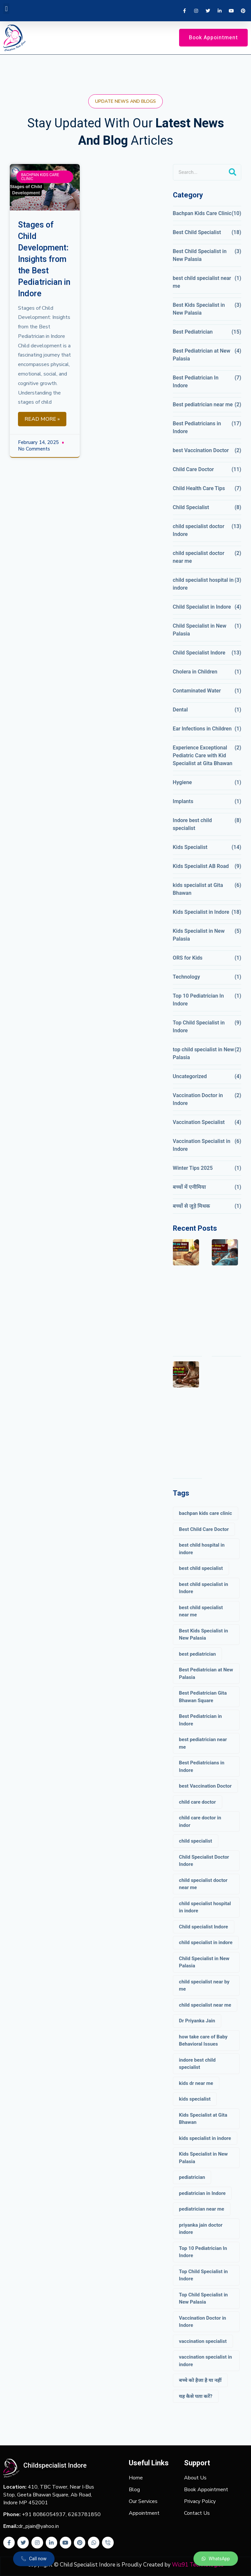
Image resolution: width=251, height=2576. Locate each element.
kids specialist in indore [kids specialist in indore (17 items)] (205, 2138)
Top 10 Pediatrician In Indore (198, 1000)
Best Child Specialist (197, 232)
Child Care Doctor (193, 469)
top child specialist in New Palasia (203, 1053)
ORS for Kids (188, 958)
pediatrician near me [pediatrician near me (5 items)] (201, 2209)
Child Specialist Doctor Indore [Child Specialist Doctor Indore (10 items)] (204, 1861)
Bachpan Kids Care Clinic (202, 213)
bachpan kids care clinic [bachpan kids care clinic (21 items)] (205, 1513)
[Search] (233, 172)
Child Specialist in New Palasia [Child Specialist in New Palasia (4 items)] (204, 1962)
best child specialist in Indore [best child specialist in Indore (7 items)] (203, 1588)
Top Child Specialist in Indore (199, 1027)
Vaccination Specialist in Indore (201, 1145)
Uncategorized (190, 1076)
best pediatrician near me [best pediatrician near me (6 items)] (203, 1743)
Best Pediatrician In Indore (196, 382)
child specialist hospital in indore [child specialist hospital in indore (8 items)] (205, 1907)
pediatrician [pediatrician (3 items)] (192, 2177)
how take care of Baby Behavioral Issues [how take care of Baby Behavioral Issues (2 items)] (203, 2040)
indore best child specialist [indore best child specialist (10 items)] (197, 2063)
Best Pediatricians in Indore (197, 427)
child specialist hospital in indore (203, 584)
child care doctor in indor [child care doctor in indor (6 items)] (200, 1821)
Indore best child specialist (192, 824)
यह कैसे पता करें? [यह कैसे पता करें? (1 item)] (195, 2396)
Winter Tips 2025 (193, 1168)
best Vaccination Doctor (201, 450)
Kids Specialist (190, 847)
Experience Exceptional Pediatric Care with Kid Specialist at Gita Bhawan (202, 755)
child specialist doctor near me (199, 557)
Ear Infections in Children (202, 729)
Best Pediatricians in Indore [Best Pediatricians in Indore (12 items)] (202, 1766)
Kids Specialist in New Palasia (199, 935)
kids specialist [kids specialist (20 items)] (195, 2099)
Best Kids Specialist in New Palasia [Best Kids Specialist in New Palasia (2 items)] (203, 1634)
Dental (180, 710)
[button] (6, 8)
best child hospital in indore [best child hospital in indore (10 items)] (202, 1548)
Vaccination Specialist (199, 1122)
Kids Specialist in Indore (201, 912)
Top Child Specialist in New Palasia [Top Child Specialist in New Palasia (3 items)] (203, 2298)
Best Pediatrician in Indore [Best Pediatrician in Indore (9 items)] (200, 1720)
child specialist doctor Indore (199, 530)
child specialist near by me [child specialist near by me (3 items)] (204, 1985)
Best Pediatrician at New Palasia (201, 355)
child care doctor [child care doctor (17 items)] (197, 1802)
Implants (183, 801)
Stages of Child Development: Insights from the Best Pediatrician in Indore (44, 259)
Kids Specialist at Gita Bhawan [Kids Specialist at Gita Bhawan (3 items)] (203, 2118)
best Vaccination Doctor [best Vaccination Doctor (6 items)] (205, 1786)
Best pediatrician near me (203, 404)
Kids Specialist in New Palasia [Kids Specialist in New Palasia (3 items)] (203, 2157)
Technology (186, 977)
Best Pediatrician (193, 332)
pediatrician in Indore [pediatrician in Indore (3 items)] (202, 2193)
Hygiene (182, 782)
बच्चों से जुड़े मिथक (191, 1206)
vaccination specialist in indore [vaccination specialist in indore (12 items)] (205, 2360)
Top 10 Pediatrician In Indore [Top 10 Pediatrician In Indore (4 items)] (203, 2252)
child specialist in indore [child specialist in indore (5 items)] (206, 1942)
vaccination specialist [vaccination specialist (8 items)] (203, 2341)
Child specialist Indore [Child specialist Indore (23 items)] (203, 1927)
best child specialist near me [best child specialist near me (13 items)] (201, 1611)
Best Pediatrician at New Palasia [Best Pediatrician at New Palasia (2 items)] (206, 1673)
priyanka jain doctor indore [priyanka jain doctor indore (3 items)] (201, 2229)
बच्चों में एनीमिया (189, 1187)
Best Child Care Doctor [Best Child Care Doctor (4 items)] (204, 1529)
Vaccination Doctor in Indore (198, 1099)
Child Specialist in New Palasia (199, 630)
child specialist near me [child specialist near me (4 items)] (205, 2005)
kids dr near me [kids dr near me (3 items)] (196, 2083)
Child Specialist (191, 507)
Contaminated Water (197, 691)
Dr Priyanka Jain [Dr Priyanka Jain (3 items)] (197, 2021)
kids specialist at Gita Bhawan (198, 889)
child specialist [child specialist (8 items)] (195, 1841)
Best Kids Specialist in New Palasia (199, 309)
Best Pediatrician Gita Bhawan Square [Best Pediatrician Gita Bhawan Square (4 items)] (203, 1696)
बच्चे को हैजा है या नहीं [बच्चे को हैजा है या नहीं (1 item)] (200, 2380)
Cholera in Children (195, 672)
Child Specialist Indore (199, 653)
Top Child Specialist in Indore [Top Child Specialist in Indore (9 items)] (203, 2275)
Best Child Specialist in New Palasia (199, 255)
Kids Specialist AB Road (201, 866)
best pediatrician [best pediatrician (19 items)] (197, 1654)
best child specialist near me (202, 282)
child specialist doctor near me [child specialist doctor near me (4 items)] (203, 1884)
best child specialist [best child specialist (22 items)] (201, 1568)
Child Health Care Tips (199, 488)
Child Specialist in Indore (202, 607)
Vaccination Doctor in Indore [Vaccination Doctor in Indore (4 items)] (202, 2321)
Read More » (42, 419)
